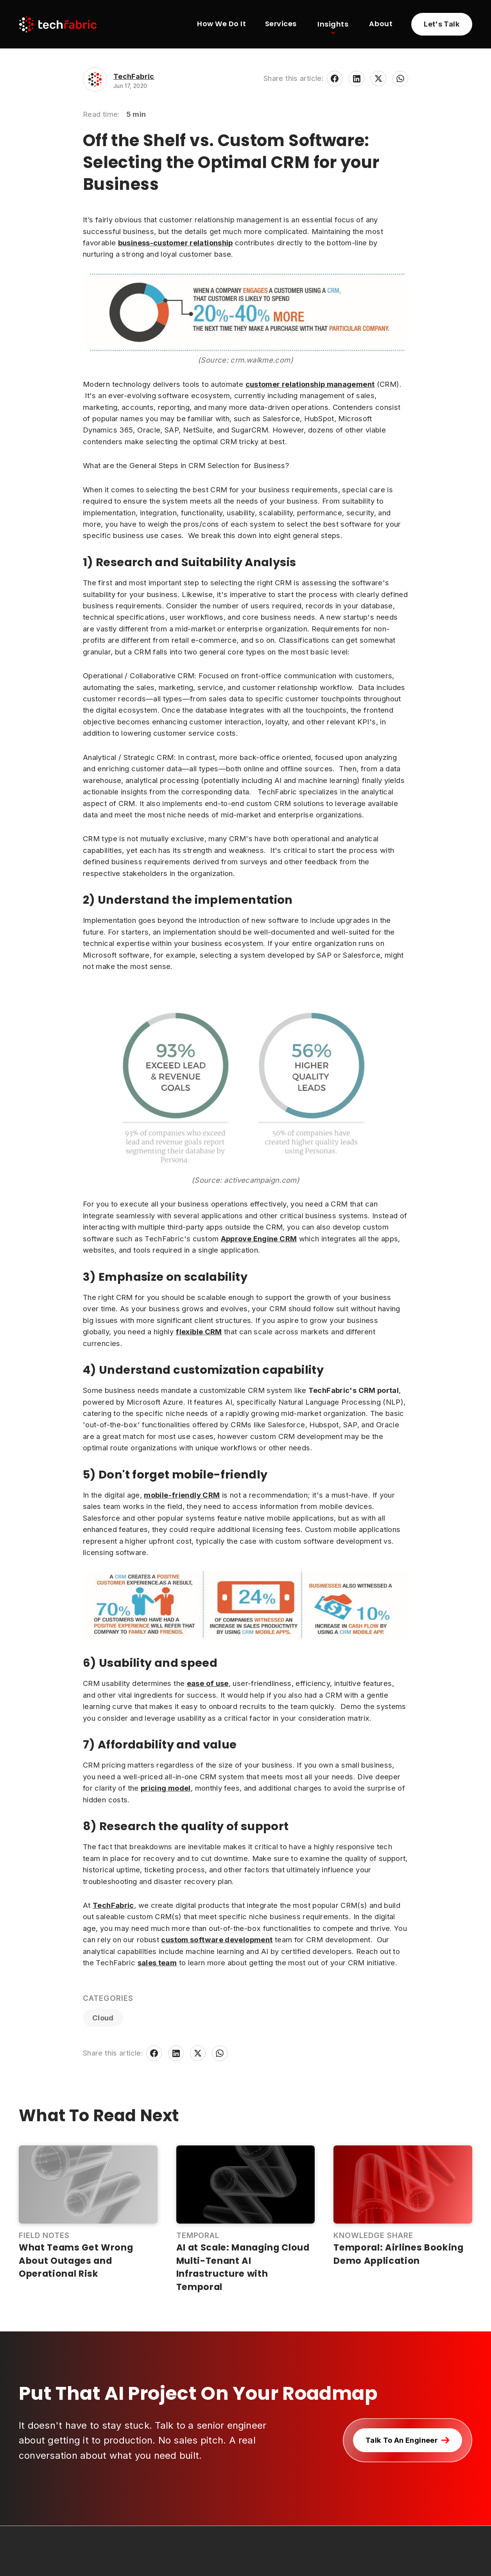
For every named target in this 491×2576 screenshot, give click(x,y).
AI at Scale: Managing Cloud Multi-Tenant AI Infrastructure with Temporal (243, 2267)
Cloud (103, 2017)
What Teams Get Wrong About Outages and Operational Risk (76, 2260)
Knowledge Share (373, 2235)
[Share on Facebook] (334, 78)
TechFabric (133, 76)
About (380, 24)
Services (281, 24)
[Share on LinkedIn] (356, 78)
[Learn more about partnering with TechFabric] (441, 24)
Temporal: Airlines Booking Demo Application (398, 2254)
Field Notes (44, 2235)
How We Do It (221, 24)
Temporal (198, 2235)
